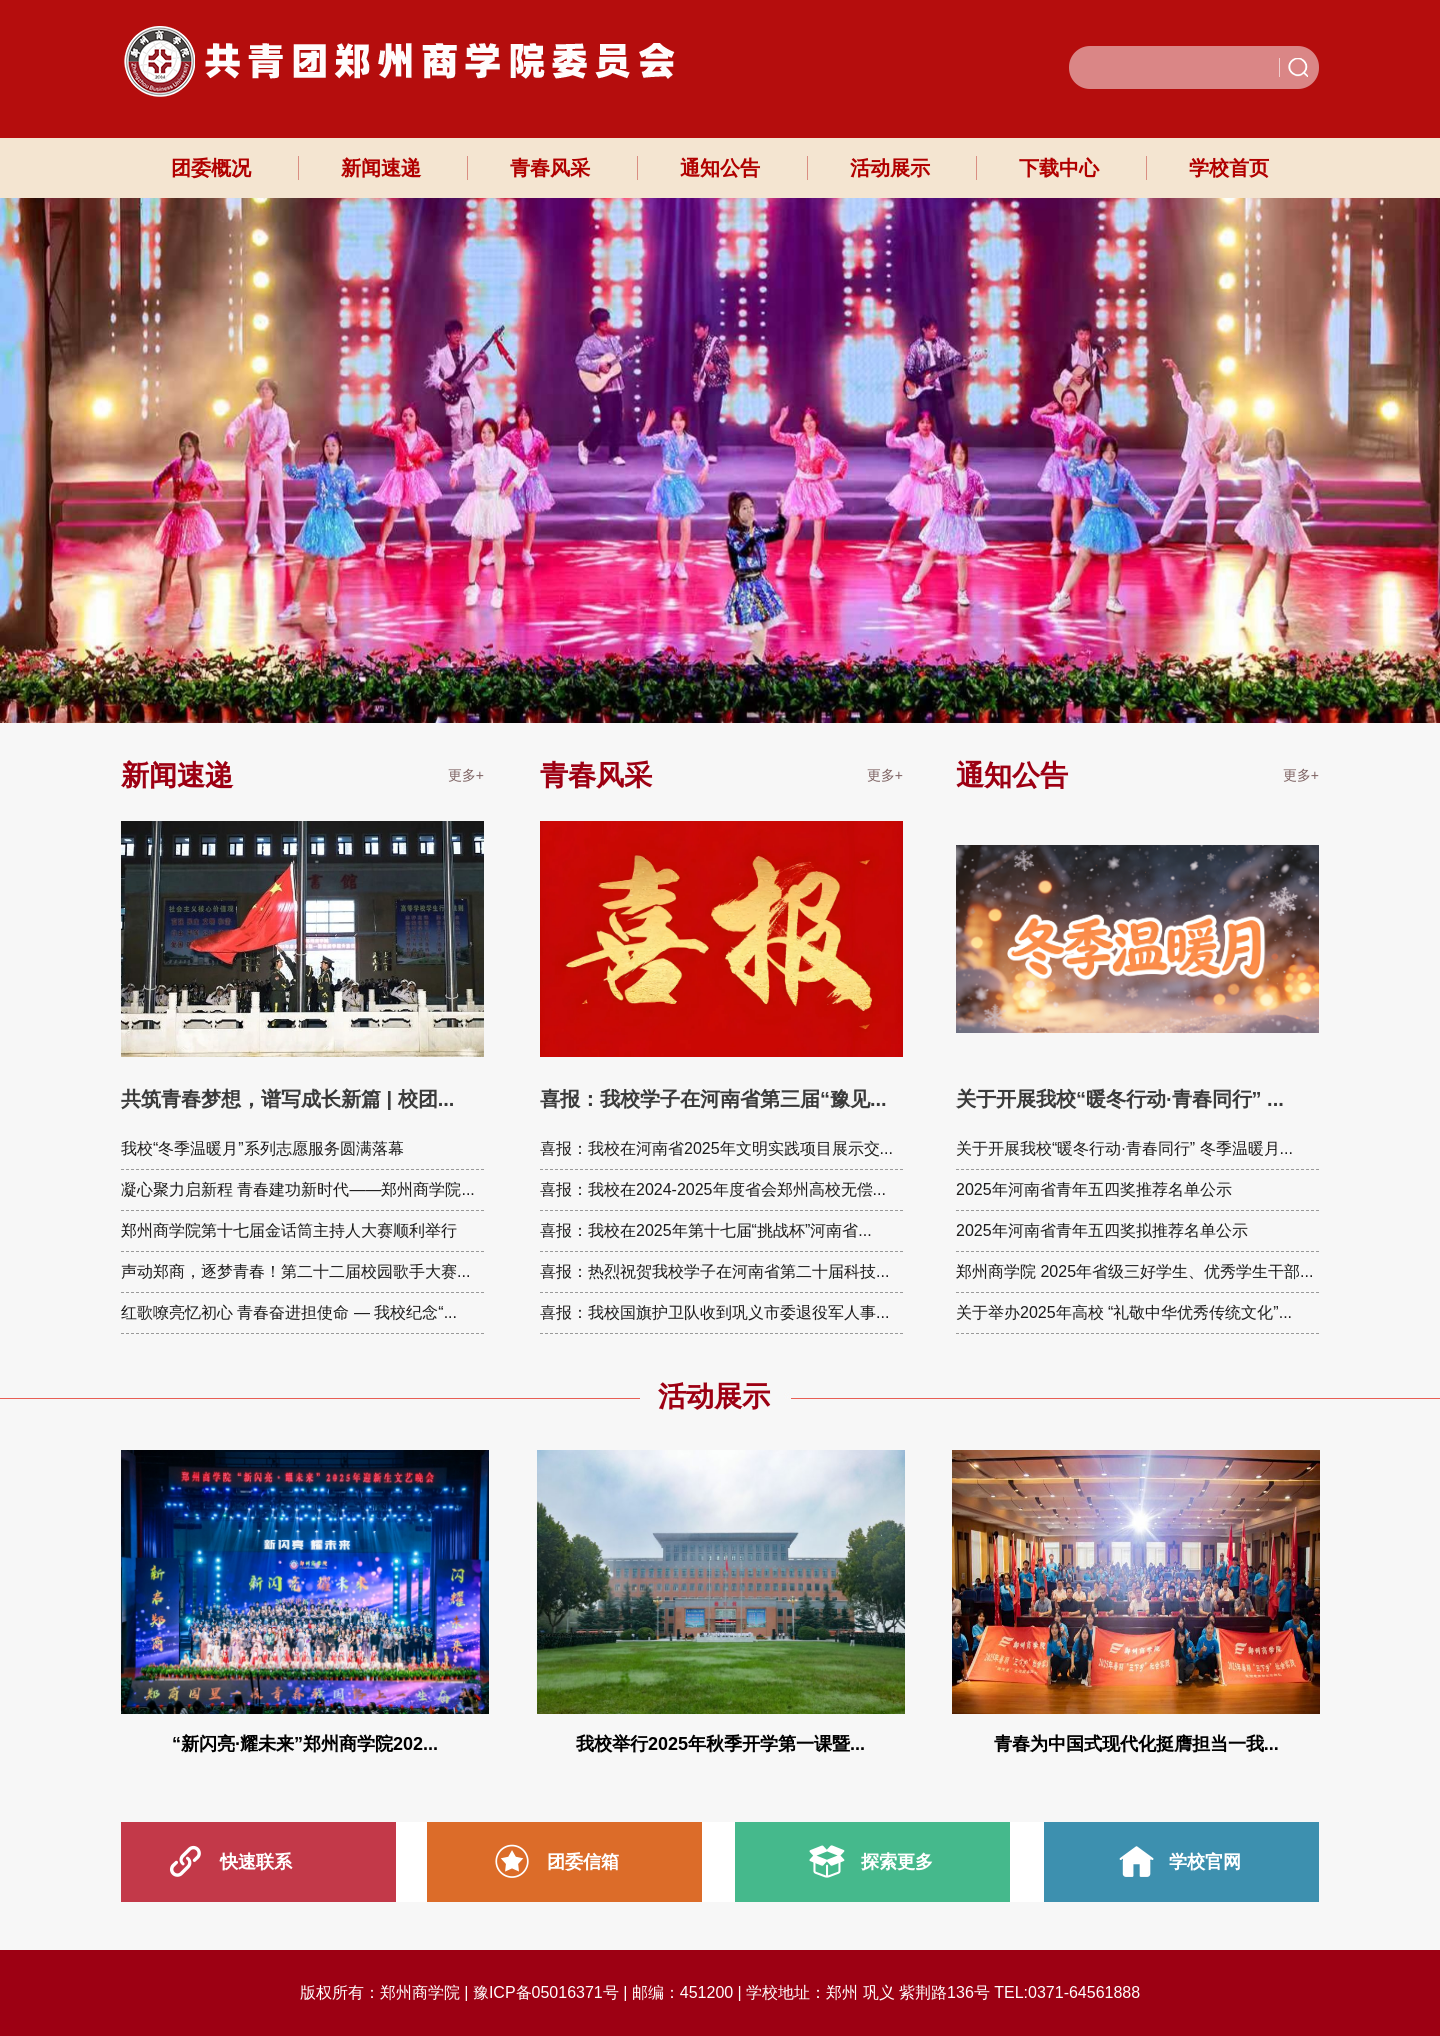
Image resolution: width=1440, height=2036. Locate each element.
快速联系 (256, 1862)
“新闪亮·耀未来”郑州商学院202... (305, 1744)
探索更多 (897, 1862)
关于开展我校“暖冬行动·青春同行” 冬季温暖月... (1124, 1148)
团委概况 (211, 168)
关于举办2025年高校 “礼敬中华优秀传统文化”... (1124, 1312)
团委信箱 (583, 1862)
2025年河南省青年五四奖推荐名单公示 (1094, 1189)
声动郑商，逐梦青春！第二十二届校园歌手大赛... (295, 1271)
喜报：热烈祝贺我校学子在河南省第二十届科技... (714, 1271)
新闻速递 (381, 168)
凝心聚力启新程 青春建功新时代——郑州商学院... (298, 1189)
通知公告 (720, 168)
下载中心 (1059, 168)
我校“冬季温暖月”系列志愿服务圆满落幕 (262, 1148)
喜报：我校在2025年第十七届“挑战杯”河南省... (706, 1230)
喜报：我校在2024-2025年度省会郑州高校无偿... (713, 1189)
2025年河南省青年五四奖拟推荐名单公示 (1102, 1230)
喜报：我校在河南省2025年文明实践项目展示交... (716, 1148)
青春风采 (550, 168)
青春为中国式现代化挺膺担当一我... (1136, 1744)
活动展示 (890, 168)
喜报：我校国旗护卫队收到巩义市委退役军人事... (714, 1312)
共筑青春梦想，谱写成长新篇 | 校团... (287, 1099)
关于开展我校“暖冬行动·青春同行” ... (1120, 1099)
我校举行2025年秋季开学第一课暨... (720, 1744)
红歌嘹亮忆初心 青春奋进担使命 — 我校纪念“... (289, 1312)
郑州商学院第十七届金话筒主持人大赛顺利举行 (289, 1230)
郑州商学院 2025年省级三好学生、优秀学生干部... (1134, 1271)
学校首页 (1229, 168)
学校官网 (1205, 1862)
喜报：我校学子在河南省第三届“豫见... (713, 1099)
